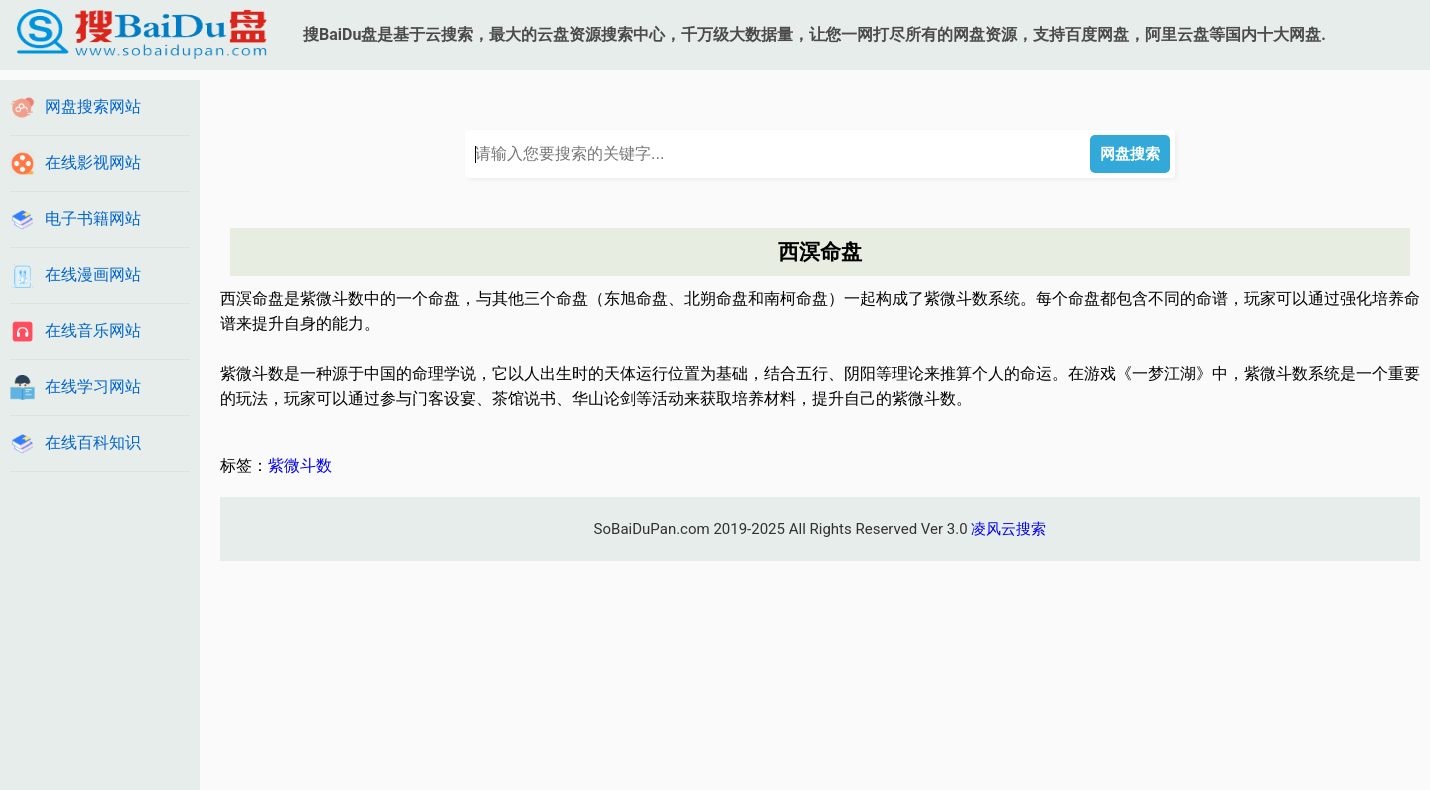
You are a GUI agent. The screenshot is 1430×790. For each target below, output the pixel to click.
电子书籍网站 (93, 218)
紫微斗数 (300, 465)
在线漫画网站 (93, 274)
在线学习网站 (93, 386)
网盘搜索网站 (93, 106)
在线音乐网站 (93, 330)
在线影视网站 (93, 162)
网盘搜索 (1130, 153)
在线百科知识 (93, 442)
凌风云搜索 (1008, 529)
